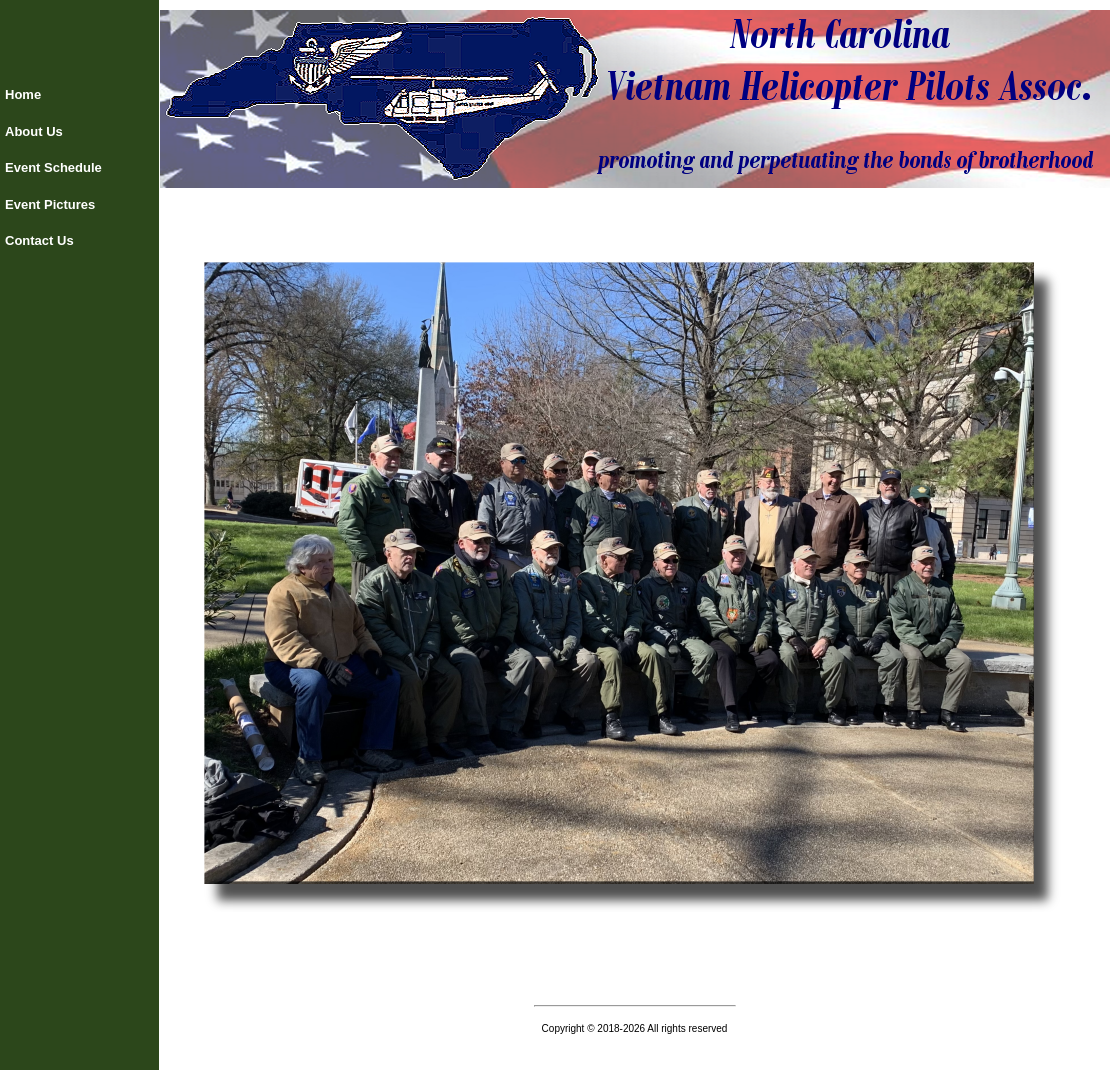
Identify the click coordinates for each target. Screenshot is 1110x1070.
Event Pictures (50, 204)
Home (23, 94)
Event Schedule (53, 167)
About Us (34, 131)
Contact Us (39, 240)
